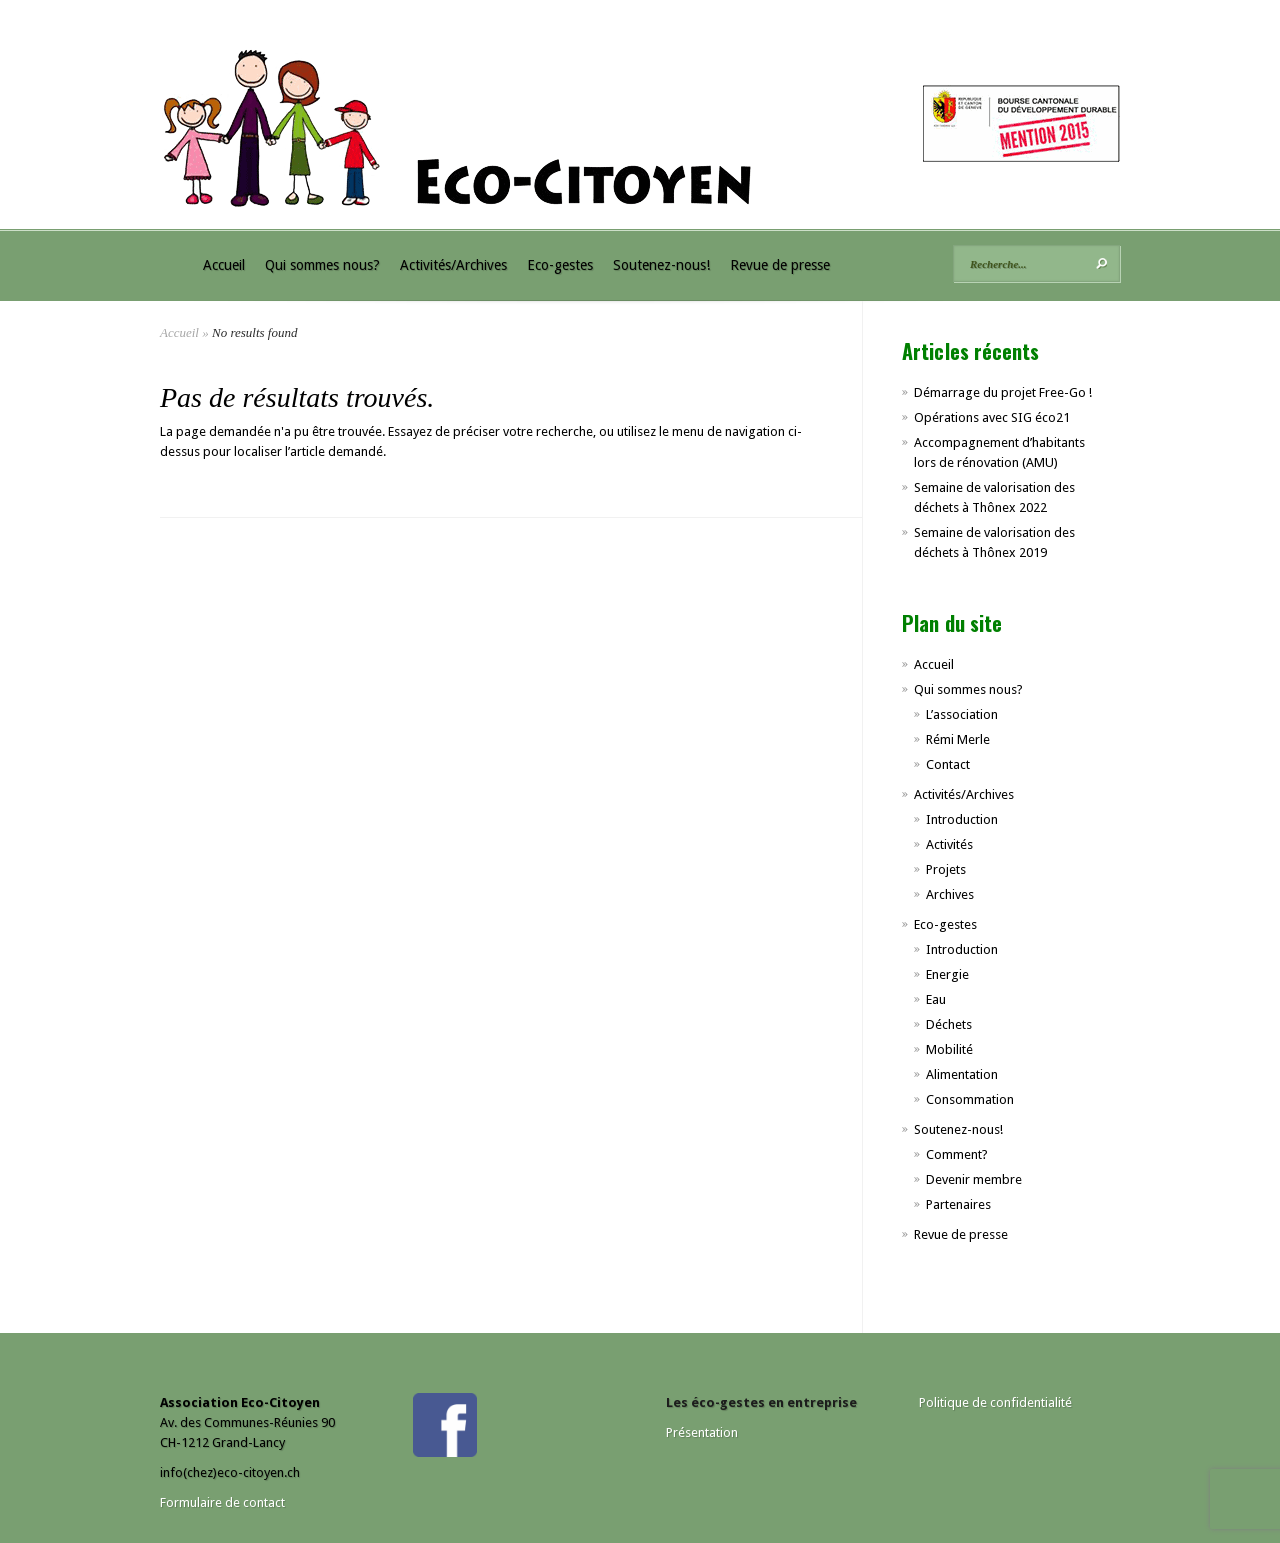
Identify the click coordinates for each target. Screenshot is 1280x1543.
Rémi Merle (958, 739)
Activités (949, 844)
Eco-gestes (560, 265)
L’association (962, 714)
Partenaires (958, 1204)
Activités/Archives (453, 265)
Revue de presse (780, 265)
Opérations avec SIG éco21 (992, 417)
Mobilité (949, 1049)
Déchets (949, 1024)
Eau (936, 999)
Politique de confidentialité (995, 1402)
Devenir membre (974, 1179)
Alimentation (962, 1074)
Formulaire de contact (222, 1502)
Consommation (970, 1099)
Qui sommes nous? (322, 265)
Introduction (962, 819)
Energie (947, 974)
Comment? (957, 1154)
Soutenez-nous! (661, 265)
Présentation (702, 1432)
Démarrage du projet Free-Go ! (1003, 392)
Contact (948, 764)
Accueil (224, 265)
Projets (946, 869)
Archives (950, 894)
